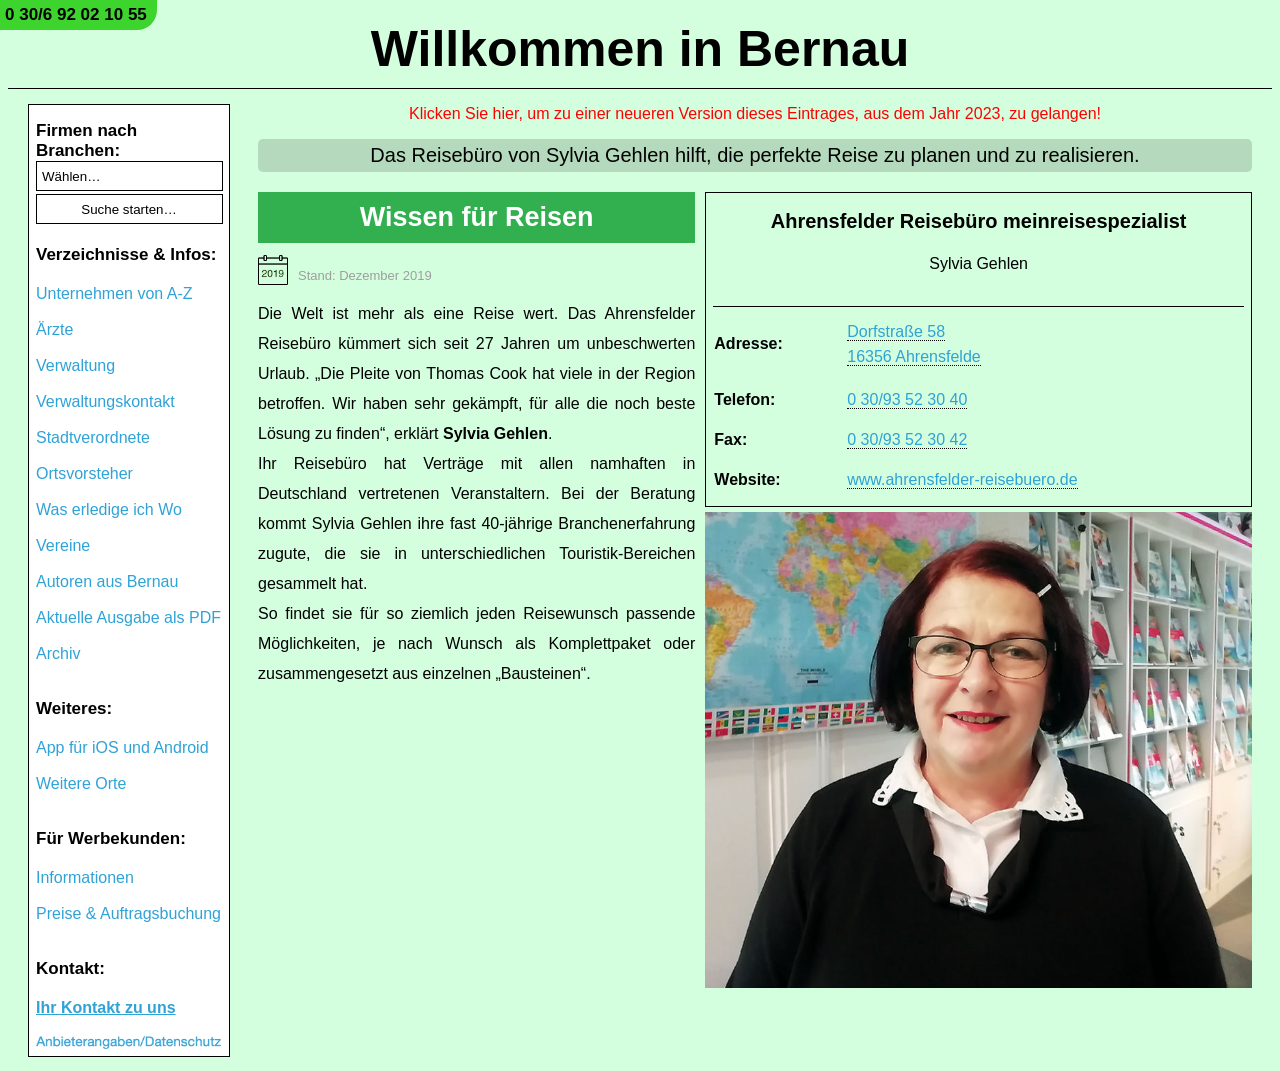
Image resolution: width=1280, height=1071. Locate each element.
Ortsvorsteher (84, 473)
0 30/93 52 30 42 (907, 439)
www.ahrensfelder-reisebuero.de (962, 479)
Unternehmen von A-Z (114, 293)
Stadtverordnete (93, 437)
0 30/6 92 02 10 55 (76, 14)
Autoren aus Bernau (107, 581)
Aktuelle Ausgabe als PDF (128, 617)
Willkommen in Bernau (640, 49)
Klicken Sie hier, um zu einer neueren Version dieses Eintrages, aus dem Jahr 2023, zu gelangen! (755, 113)
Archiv (58, 653)
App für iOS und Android (122, 747)
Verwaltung (75, 365)
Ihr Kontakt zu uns (106, 1007)
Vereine (63, 545)
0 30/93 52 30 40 (907, 399)
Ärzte (54, 329)
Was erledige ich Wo (109, 509)
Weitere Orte (81, 783)
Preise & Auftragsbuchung (128, 913)
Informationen (85, 877)
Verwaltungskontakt (105, 401)
